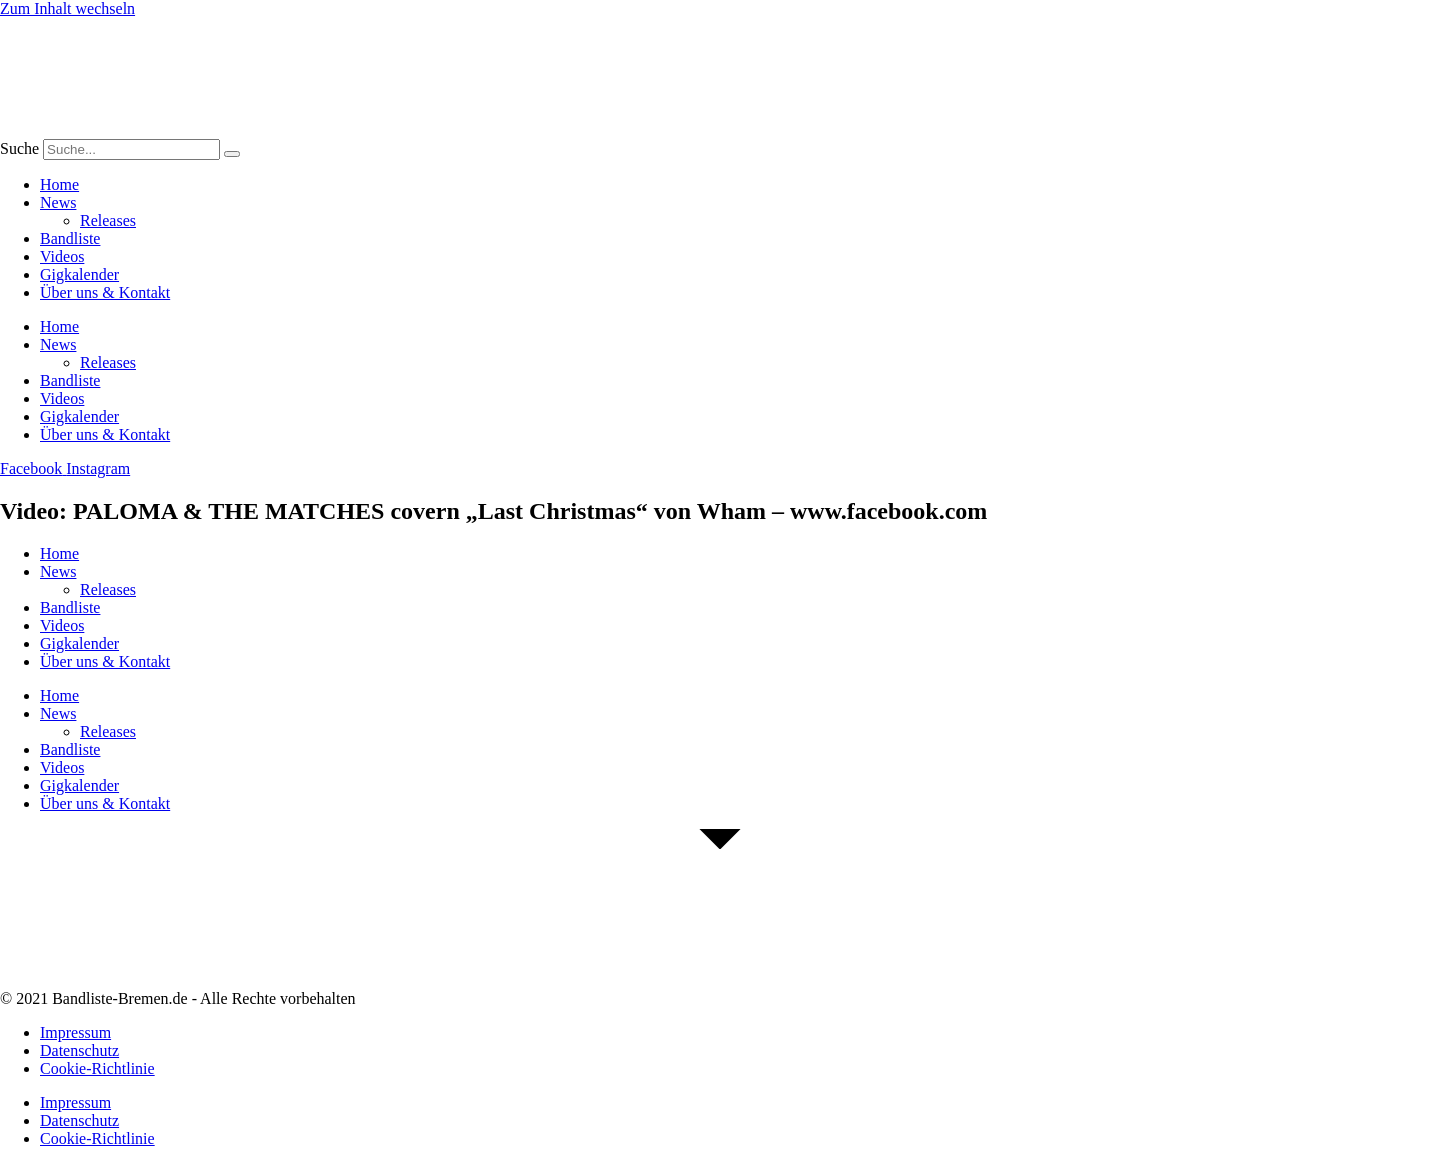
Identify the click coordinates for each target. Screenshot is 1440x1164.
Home (59, 184)
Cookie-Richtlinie (97, 1068)
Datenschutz (79, 1050)
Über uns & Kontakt (105, 292)
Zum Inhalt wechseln (67, 8)
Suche (19, 148)
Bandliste (70, 238)
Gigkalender (79, 274)
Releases (108, 220)
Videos (62, 256)
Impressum (75, 1032)
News (58, 202)
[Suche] (232, 154)
